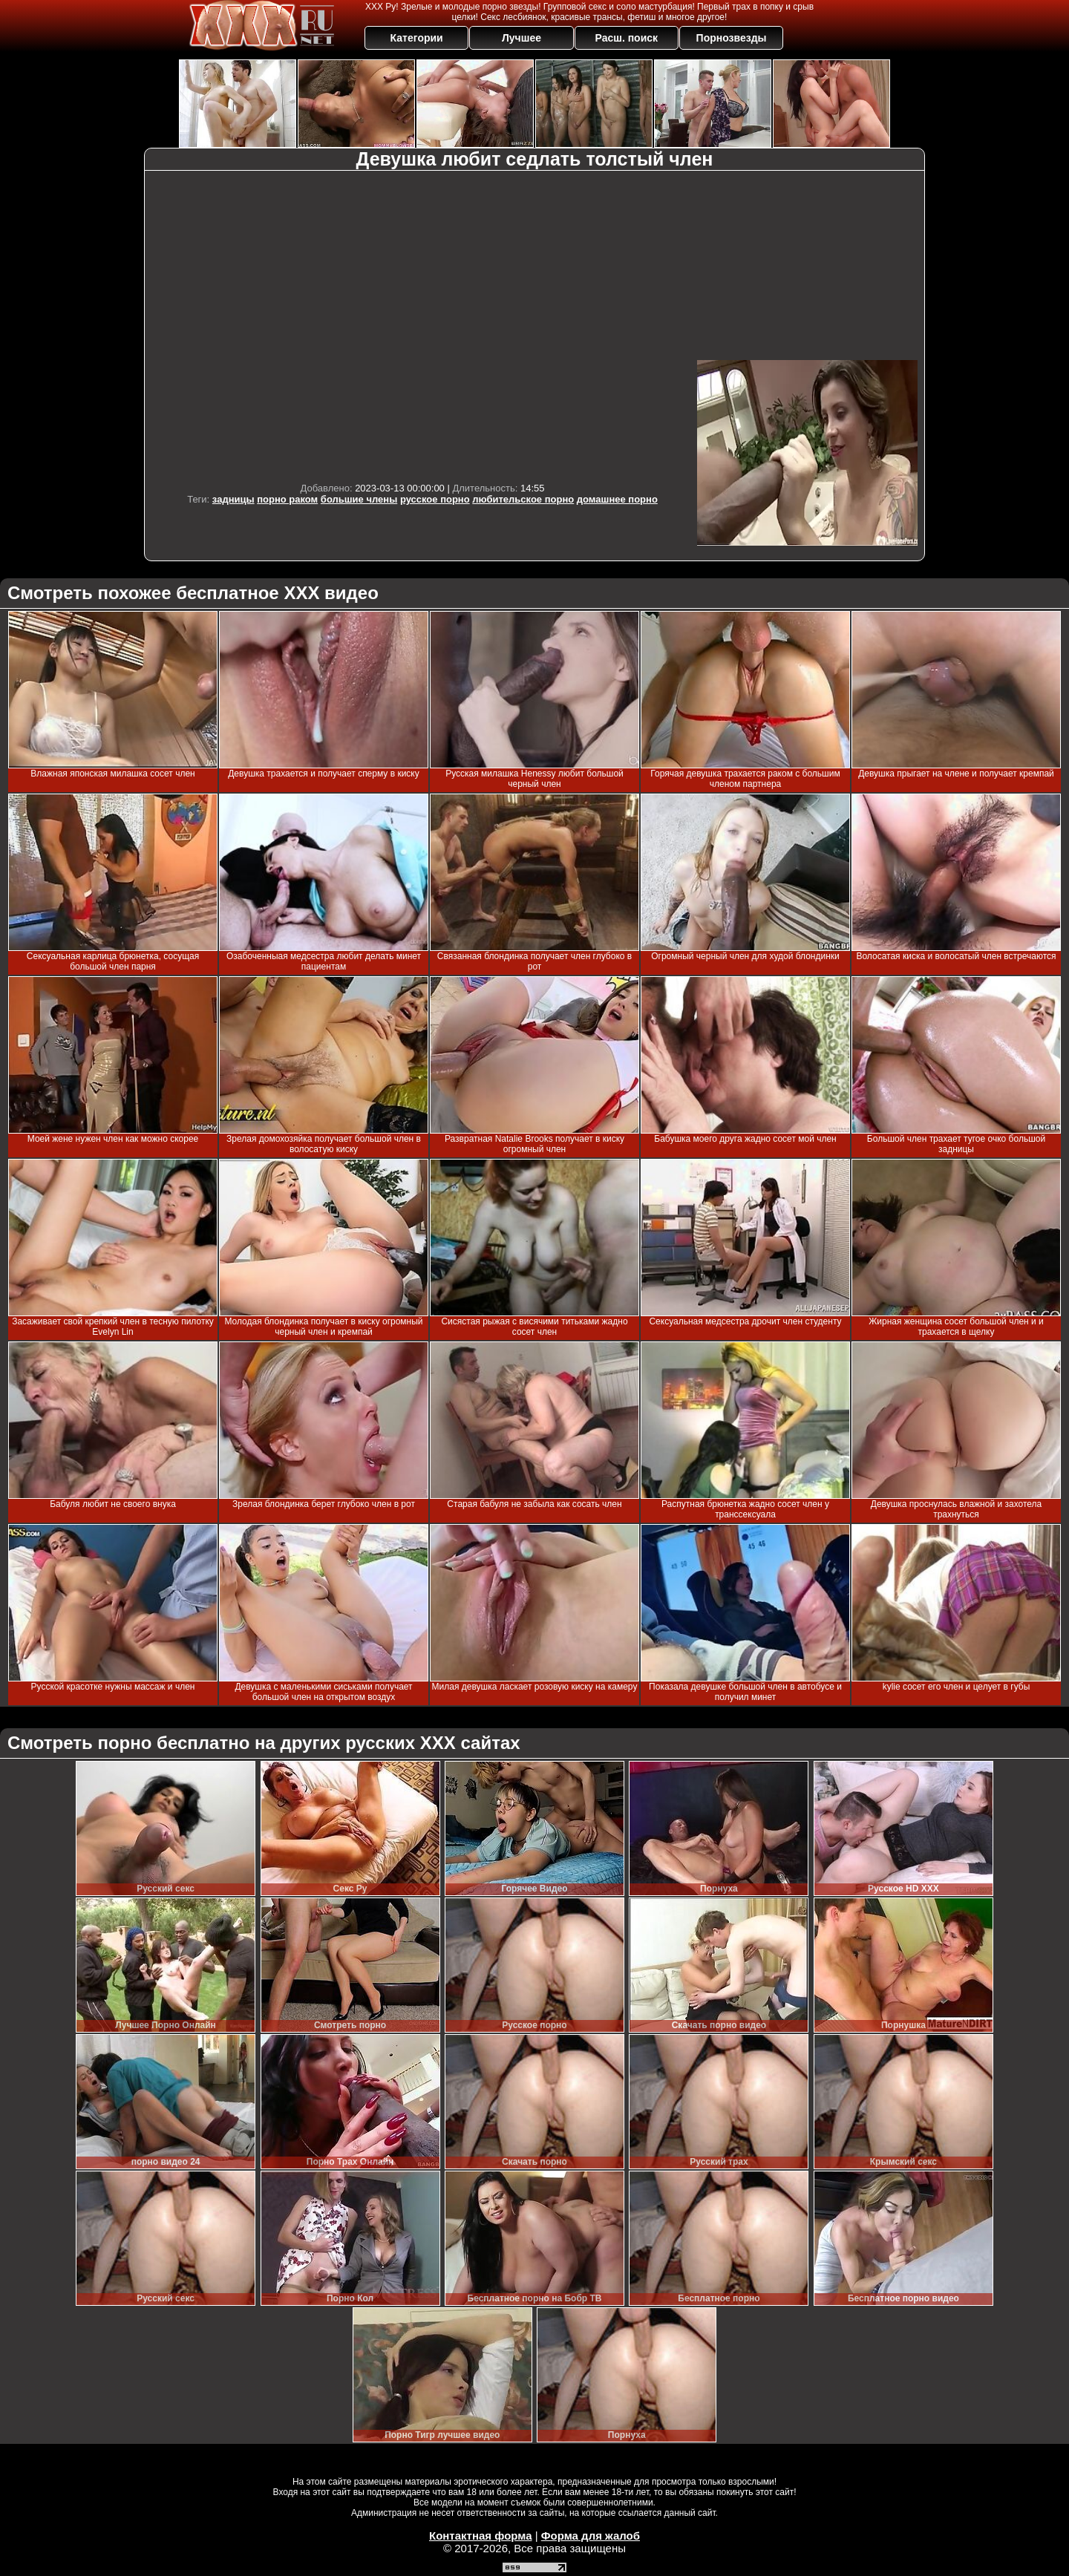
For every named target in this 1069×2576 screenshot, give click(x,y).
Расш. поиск (626, 38)
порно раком (287, 499)
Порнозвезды (731, 38)
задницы (233, 499)
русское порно (435, 499)
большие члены (359, 499)
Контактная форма (480, 2535)
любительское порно (523, 499)
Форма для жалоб (590, 2535)
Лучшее (521, 38)
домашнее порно (617, 499)
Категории (416, 38)
